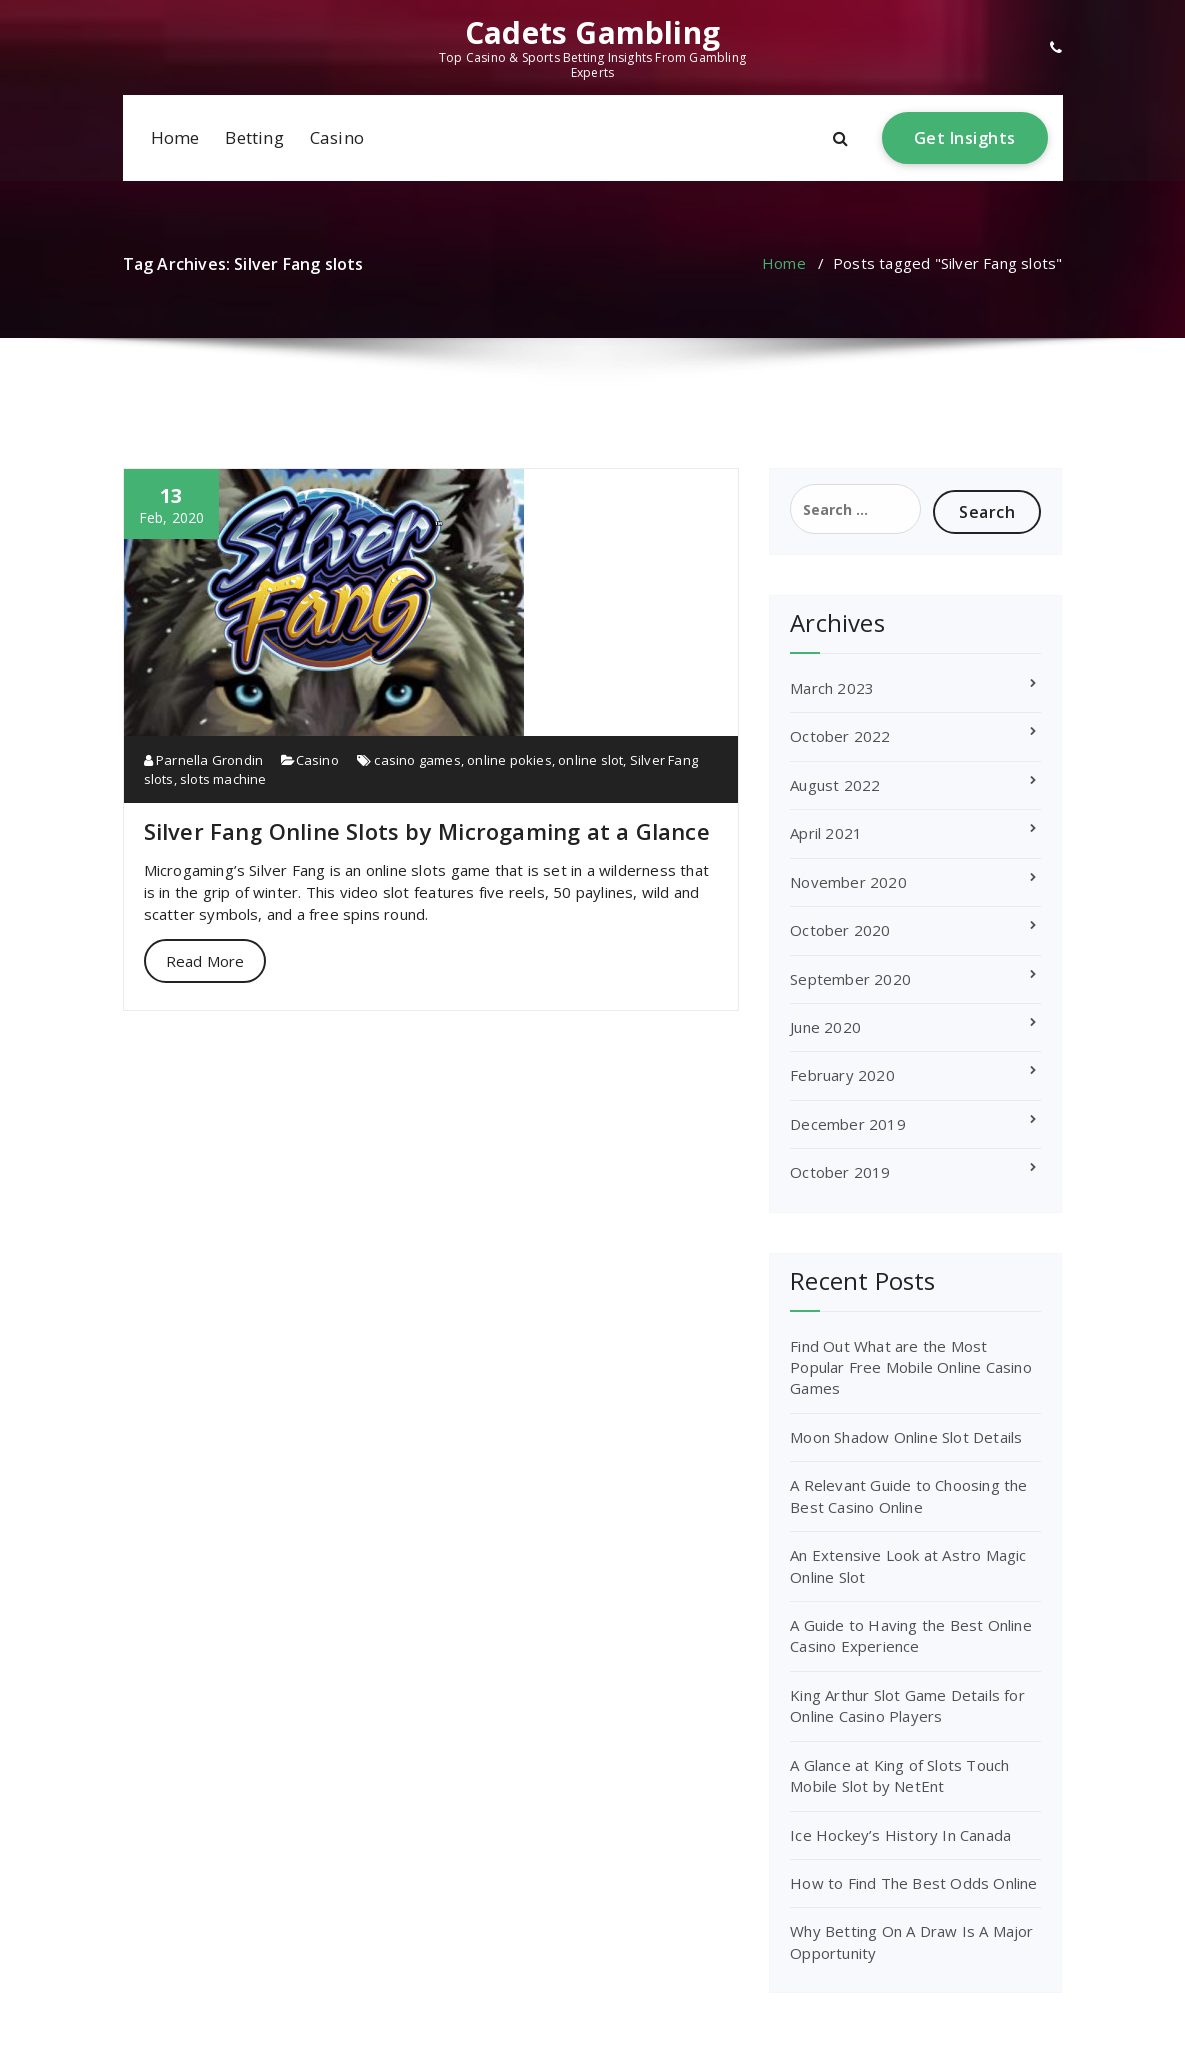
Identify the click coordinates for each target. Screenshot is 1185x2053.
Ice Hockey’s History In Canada (900, 1835)
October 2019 (840, 1172)
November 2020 (848, 882)
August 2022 (835, 785)
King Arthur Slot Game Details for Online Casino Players (907, 1705)
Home (175, 137)
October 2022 (840, 736)
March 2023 (832, 688)
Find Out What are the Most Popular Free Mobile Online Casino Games (911, 1367)
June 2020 (825, 1027)
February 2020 (842, 1075)
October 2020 (840, 930)
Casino (337, 137)
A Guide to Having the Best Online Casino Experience (911, 1635)
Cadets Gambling (592, 33)
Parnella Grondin (204, 760)
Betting (254, 137)
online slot (590, 760)
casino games (417, 760)
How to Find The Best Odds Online (913, 1883)
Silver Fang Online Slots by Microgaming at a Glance (427, 831)
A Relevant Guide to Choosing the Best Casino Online (908, 1495)
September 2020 (850, 979)
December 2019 (848, 1124)
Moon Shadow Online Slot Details (906, 1437)
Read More (205, 961)
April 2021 (826, 833)
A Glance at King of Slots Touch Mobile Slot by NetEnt (899, 1775)
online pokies (509, 760)
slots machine (223, 779)
